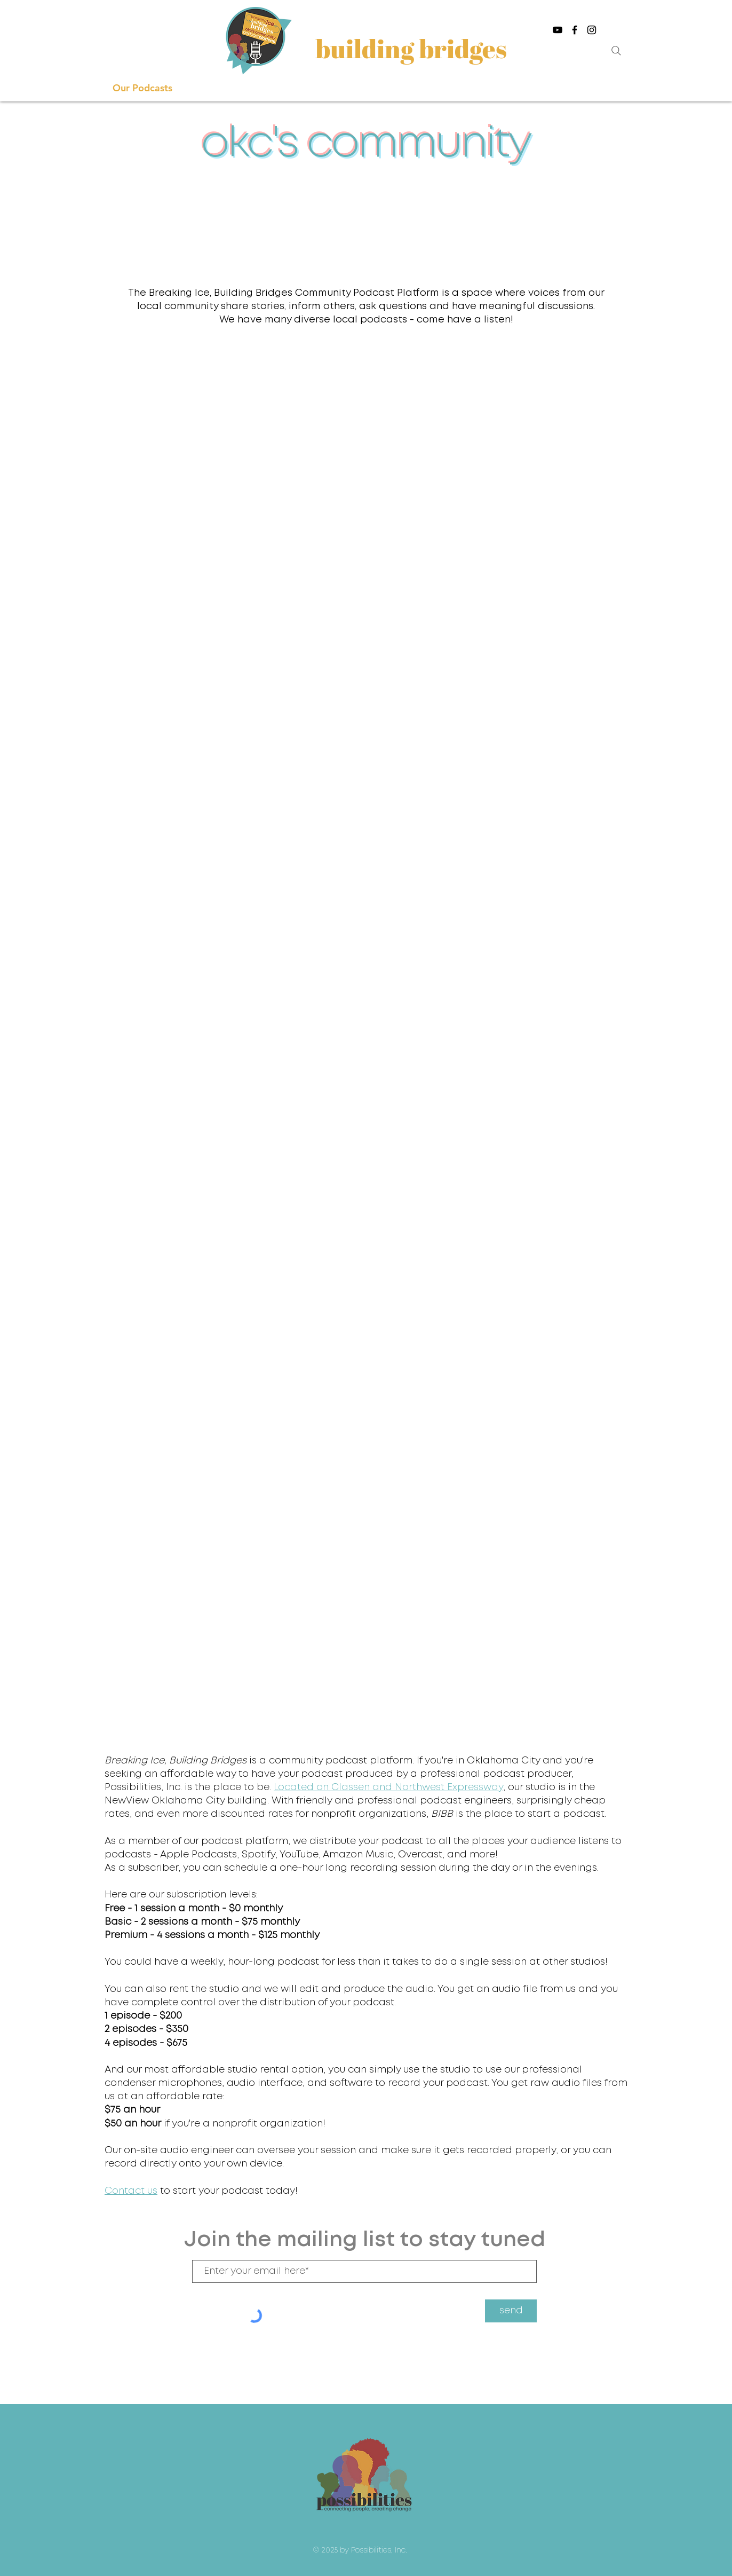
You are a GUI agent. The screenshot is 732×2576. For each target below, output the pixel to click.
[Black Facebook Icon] (574, 30)
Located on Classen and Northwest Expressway (388, 1787)
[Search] (616, 51)
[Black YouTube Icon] (557, 30)
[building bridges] (412, 48)
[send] (511, 2310)
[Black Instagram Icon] (592, 30)
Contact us (131, 2191)
